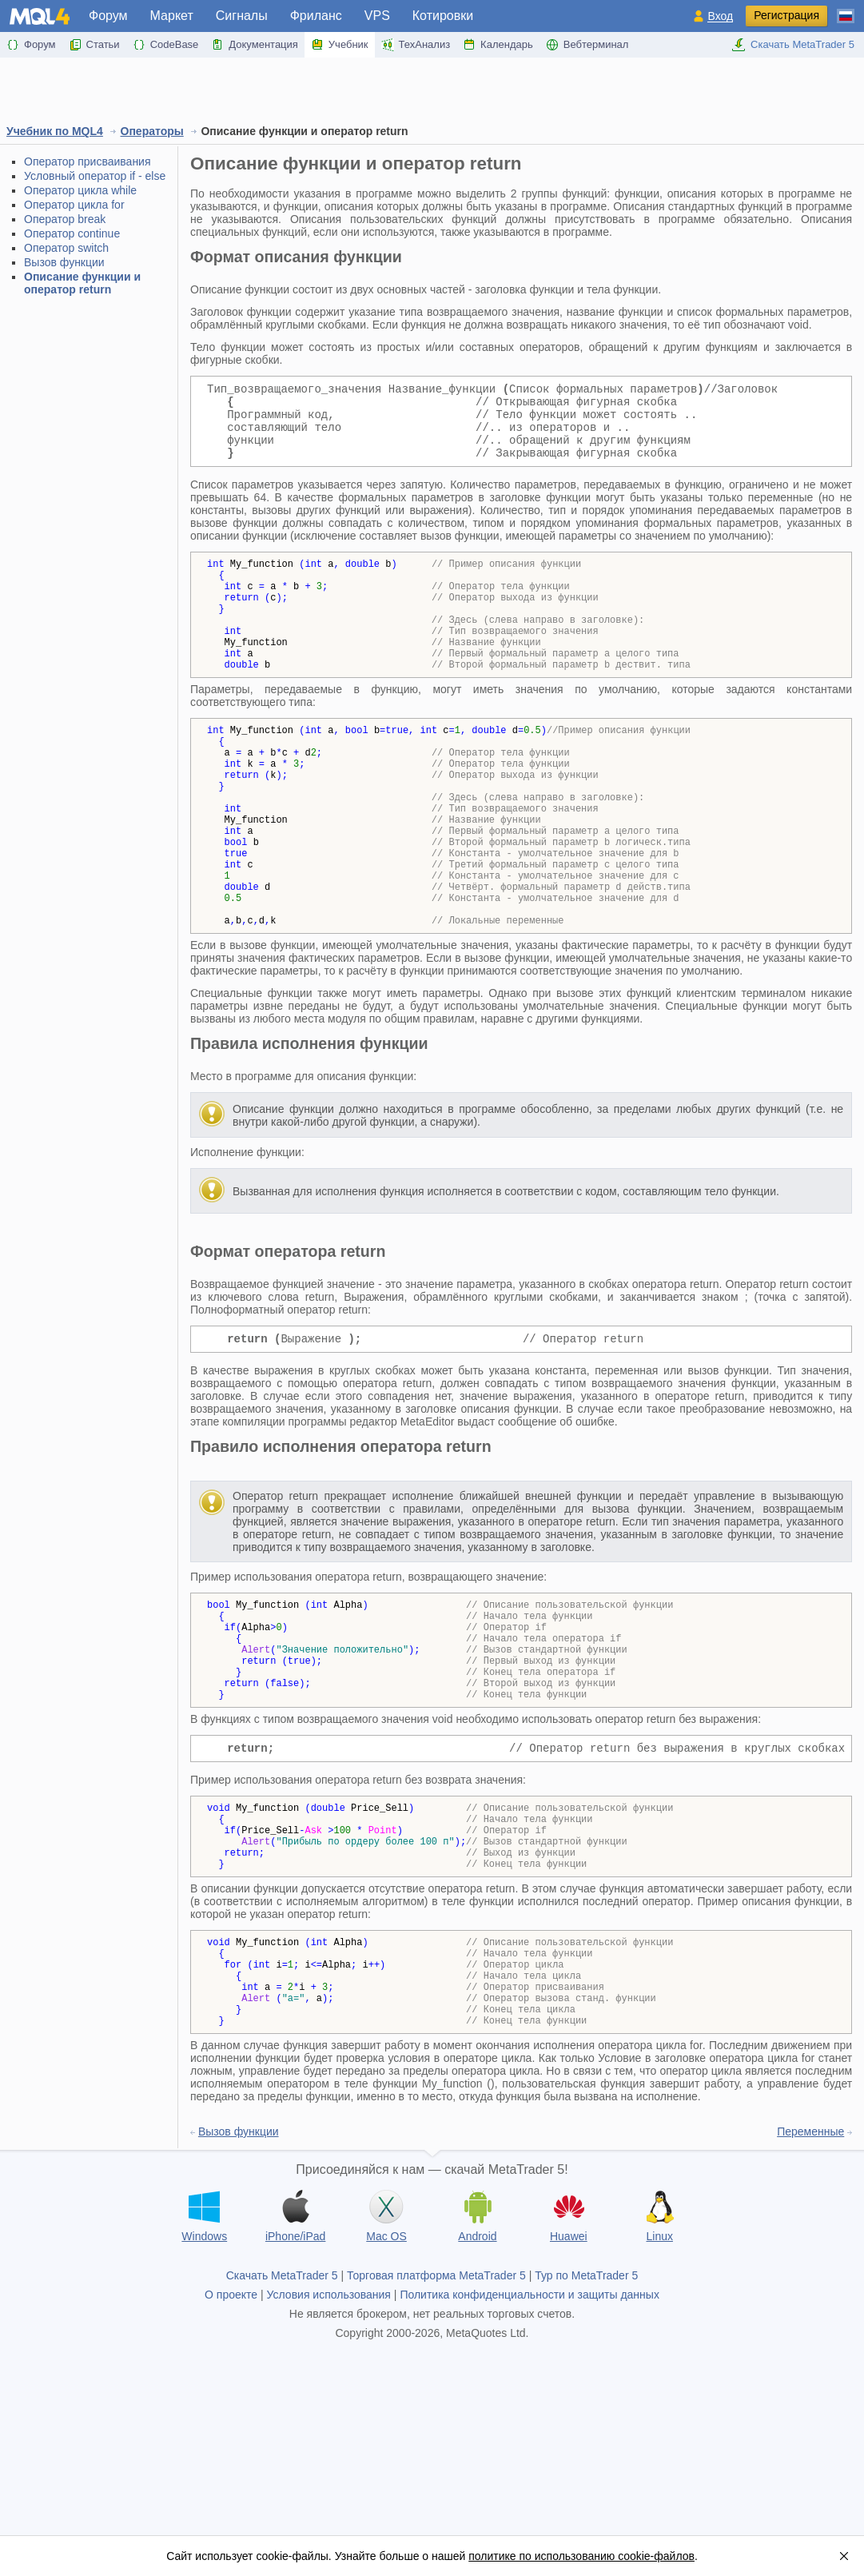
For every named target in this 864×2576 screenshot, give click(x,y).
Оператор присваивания (87, 161)
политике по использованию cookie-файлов (581, 2556)
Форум (108, 15)
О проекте (231, 2436)
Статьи (94, 44)
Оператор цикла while (80, 190)
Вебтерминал (587, 44)
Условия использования (329, 2436)
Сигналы (242, 15)
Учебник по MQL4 (54, 131)
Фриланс (316, 15)
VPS (377, 15)
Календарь (498, 44)
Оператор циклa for (74, 204)
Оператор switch (66, 247)
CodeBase (166, 44)
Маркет (171, 15)
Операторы (152, 131)
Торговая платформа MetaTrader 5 (436, 2417)
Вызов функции (64, 262)
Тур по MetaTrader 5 (586, 2417)
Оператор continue (72, 233)
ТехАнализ (416, 44)
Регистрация (786, 15)
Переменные (810, 2273)
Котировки (442, 15)
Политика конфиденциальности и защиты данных (529, 2436)
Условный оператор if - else (94, 175)
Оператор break (65, 219)
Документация (254, 44)
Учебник (339, 44)
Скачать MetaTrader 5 (792, 45)
